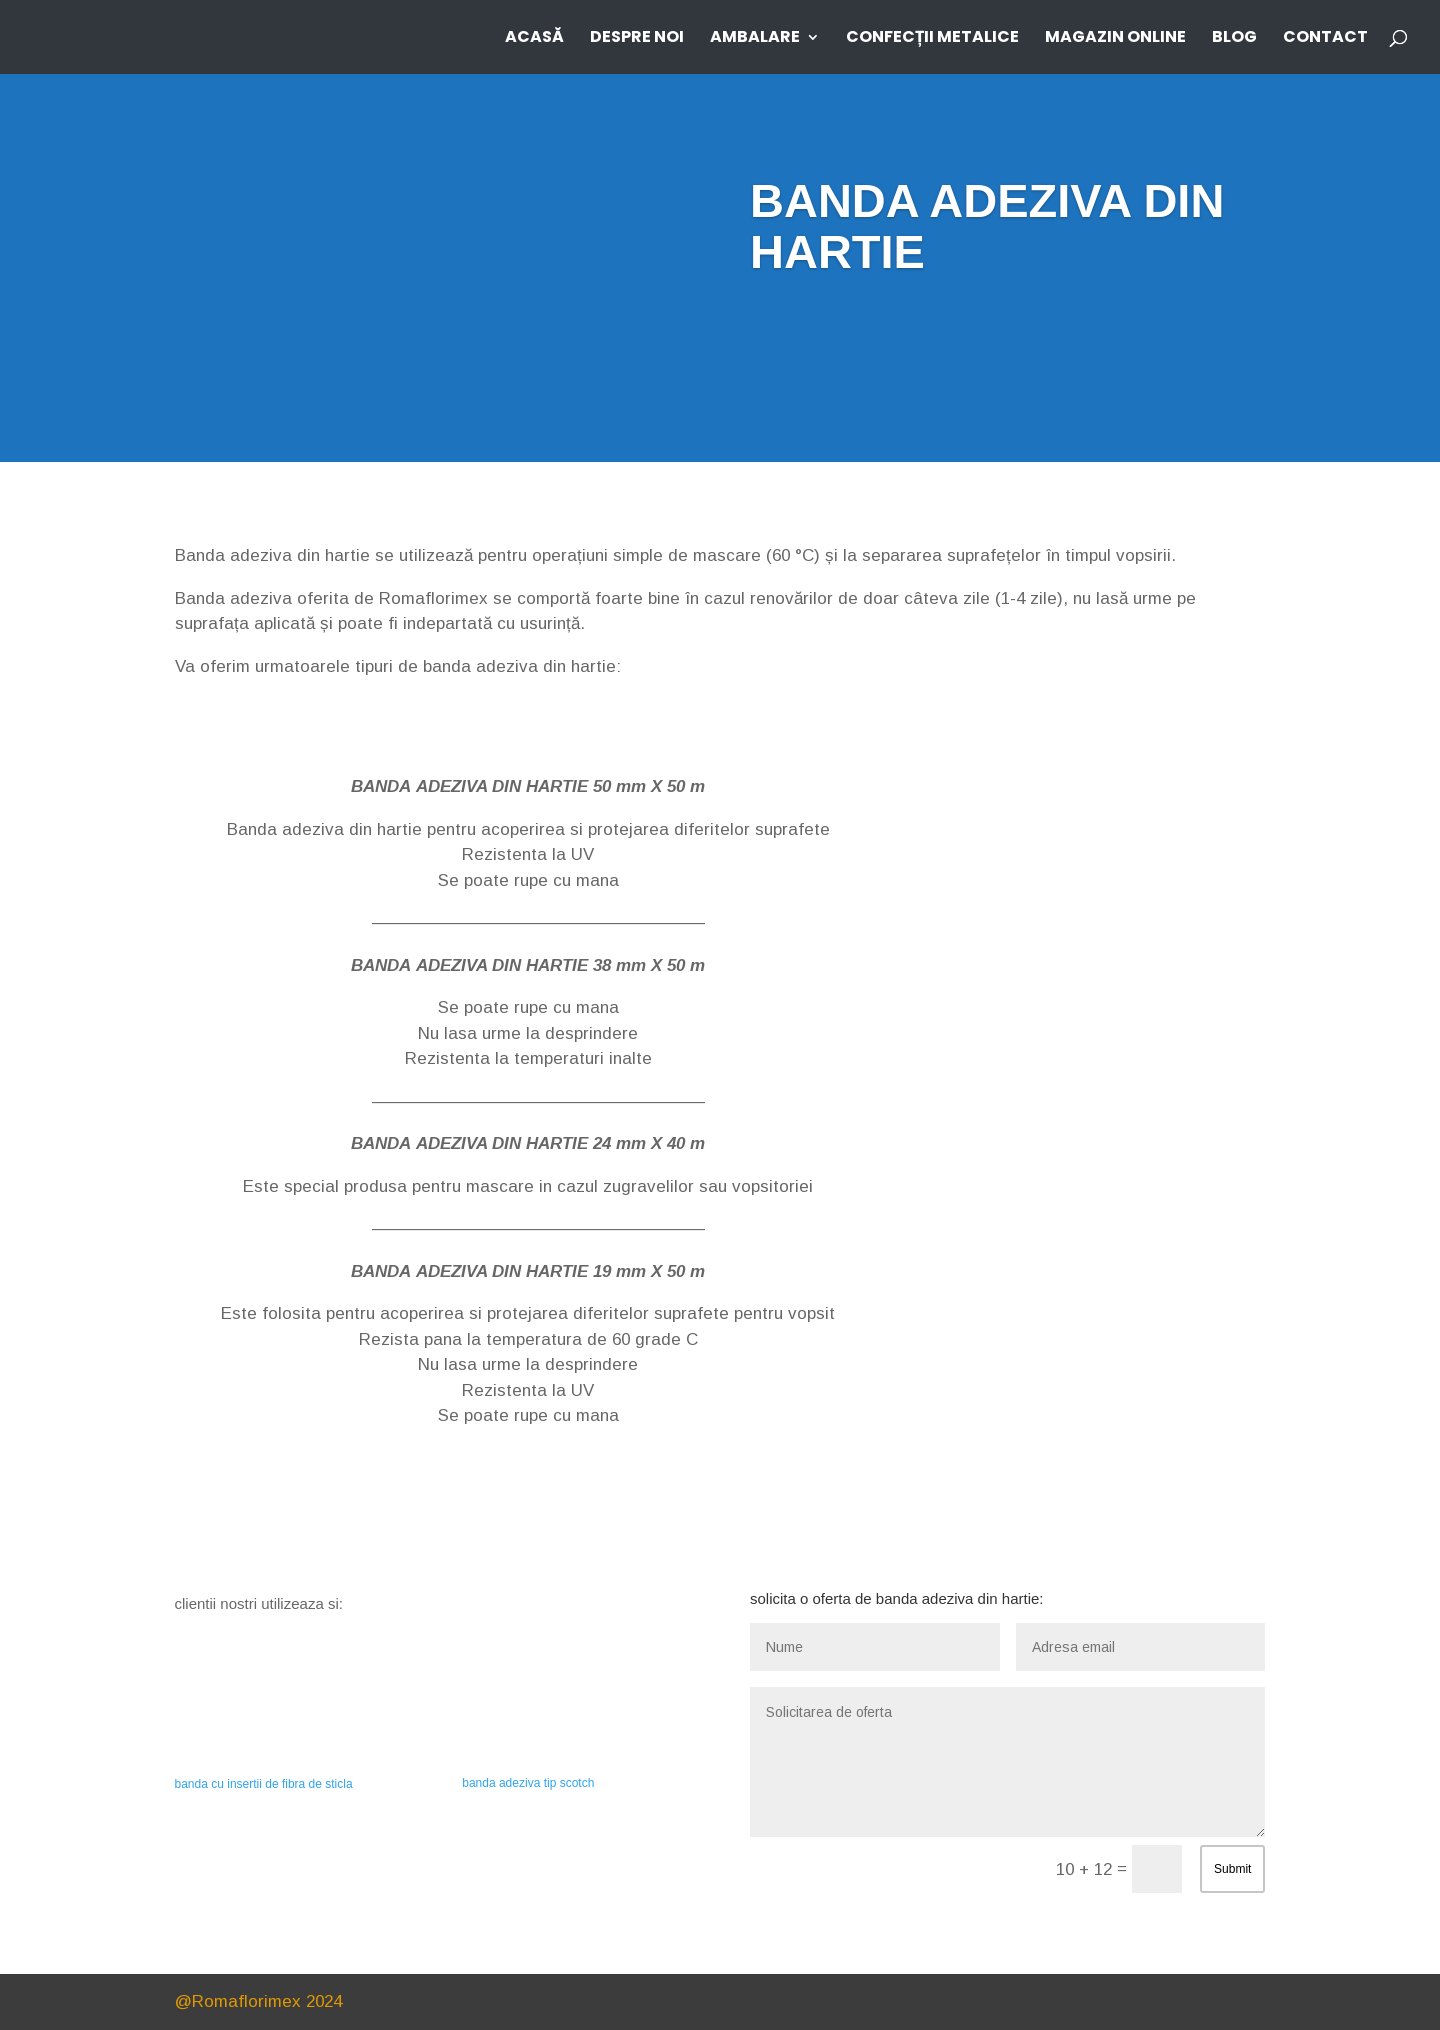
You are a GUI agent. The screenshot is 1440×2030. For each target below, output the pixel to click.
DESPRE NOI (637, 39)
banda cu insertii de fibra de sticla (264, 1784)
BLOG (1234, 39)
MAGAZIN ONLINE (1115, 39)
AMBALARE (755, 39)
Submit (1232, 1869)
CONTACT (1325, 39)
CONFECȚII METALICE (932, 39)
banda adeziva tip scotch (528, 1783)
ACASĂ (534, 39)
